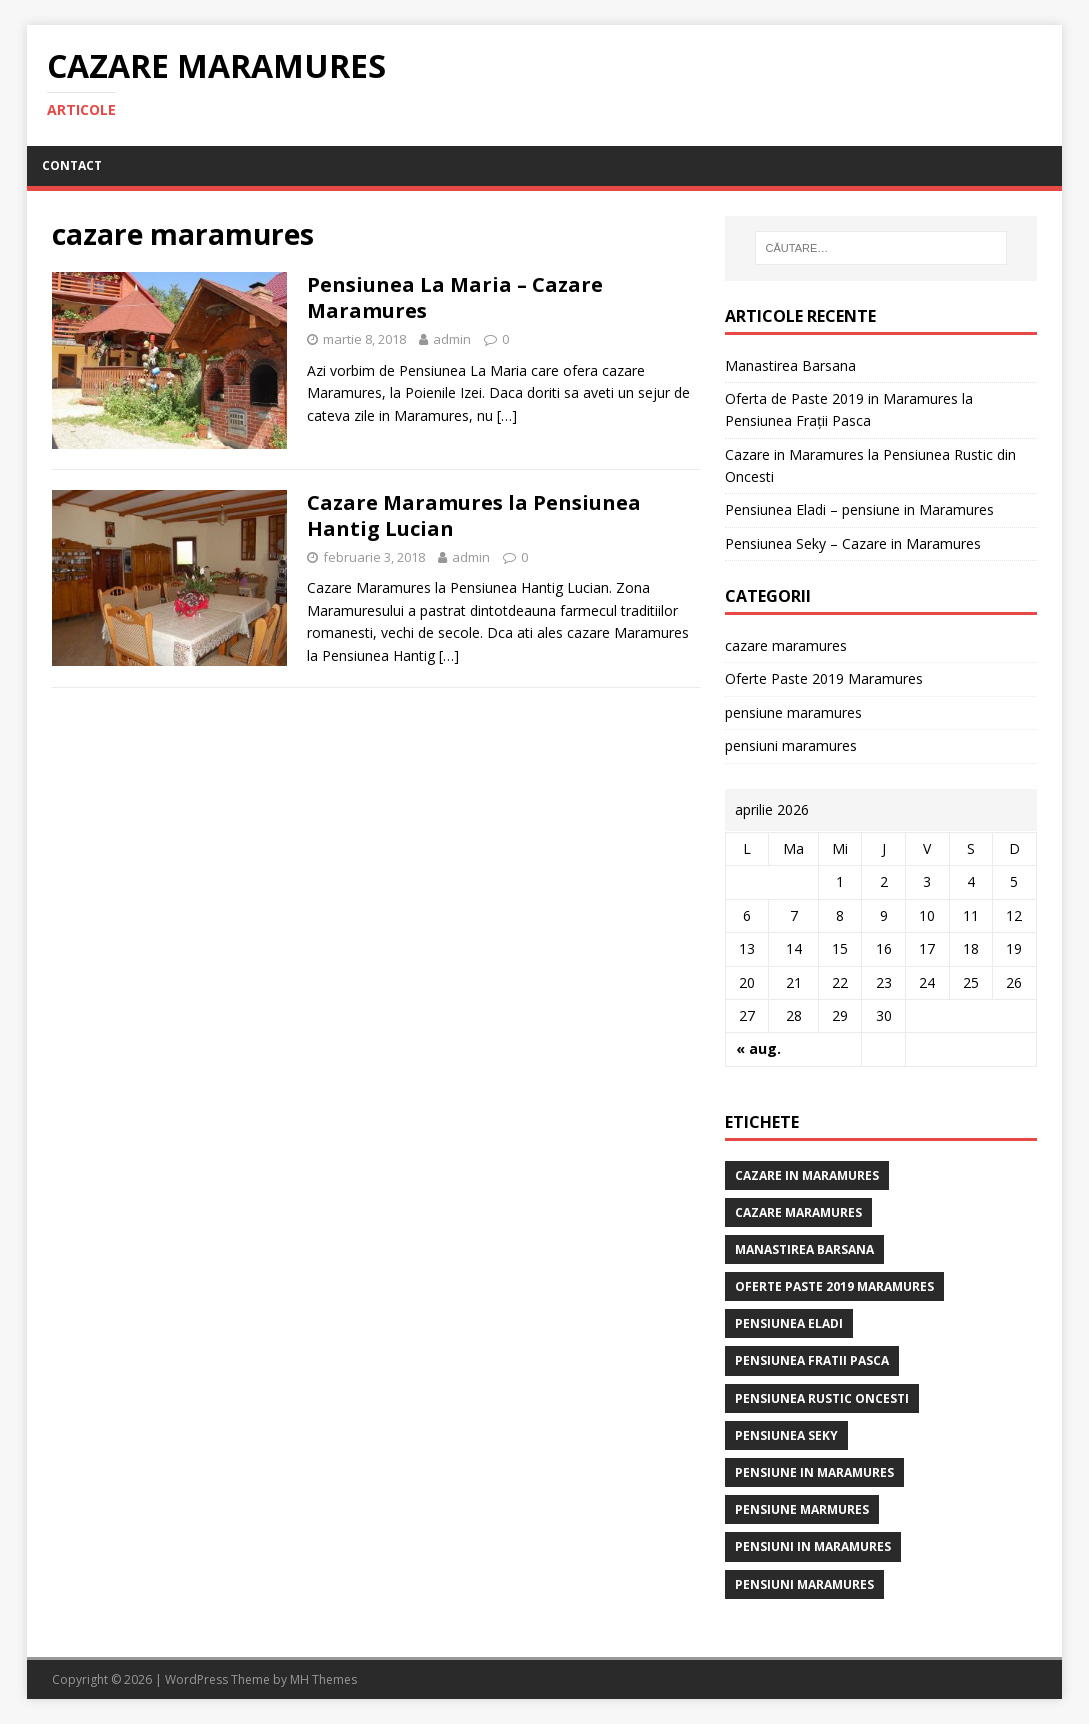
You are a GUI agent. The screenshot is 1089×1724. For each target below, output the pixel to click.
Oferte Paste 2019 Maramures (824, 678)
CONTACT (72, 165)
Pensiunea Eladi (789, 1323)
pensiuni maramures (791, 745)
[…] (507, 415)
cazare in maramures (807, 1175)
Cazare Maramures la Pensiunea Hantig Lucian (474, 515)
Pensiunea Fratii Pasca (812, 1360)
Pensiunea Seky (786, 1435)
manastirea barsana (804, 1249)
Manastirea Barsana (790, 365)
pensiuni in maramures (813, 1546)
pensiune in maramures (814, 1472)
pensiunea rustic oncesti (822, 1398)
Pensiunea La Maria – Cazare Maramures (455, 297)
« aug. (758, 1048)
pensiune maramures (793, 712)
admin (452, 339)
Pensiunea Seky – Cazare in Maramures (853, 543)
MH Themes (323, 1679)
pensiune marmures (802, 1509)
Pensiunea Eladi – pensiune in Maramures (859, 509)
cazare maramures (786, 645)
